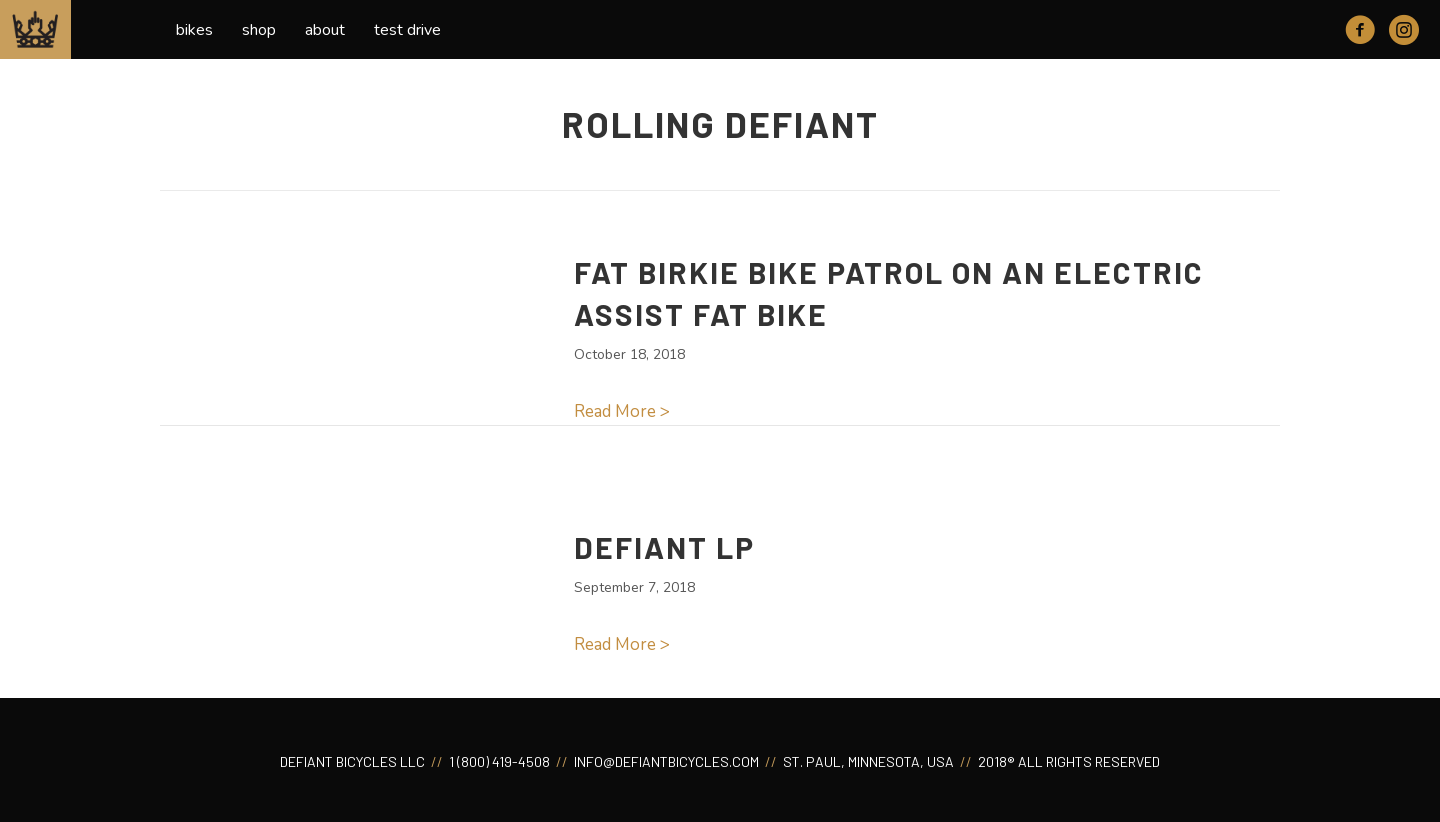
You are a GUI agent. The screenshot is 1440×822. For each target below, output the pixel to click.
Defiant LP (664, 547)
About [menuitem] (325, 30)
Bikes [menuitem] (194, 30)
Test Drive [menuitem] (407, 30)
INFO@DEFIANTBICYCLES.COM (665, 761)
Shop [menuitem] (259, 30)
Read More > (622, 411)
